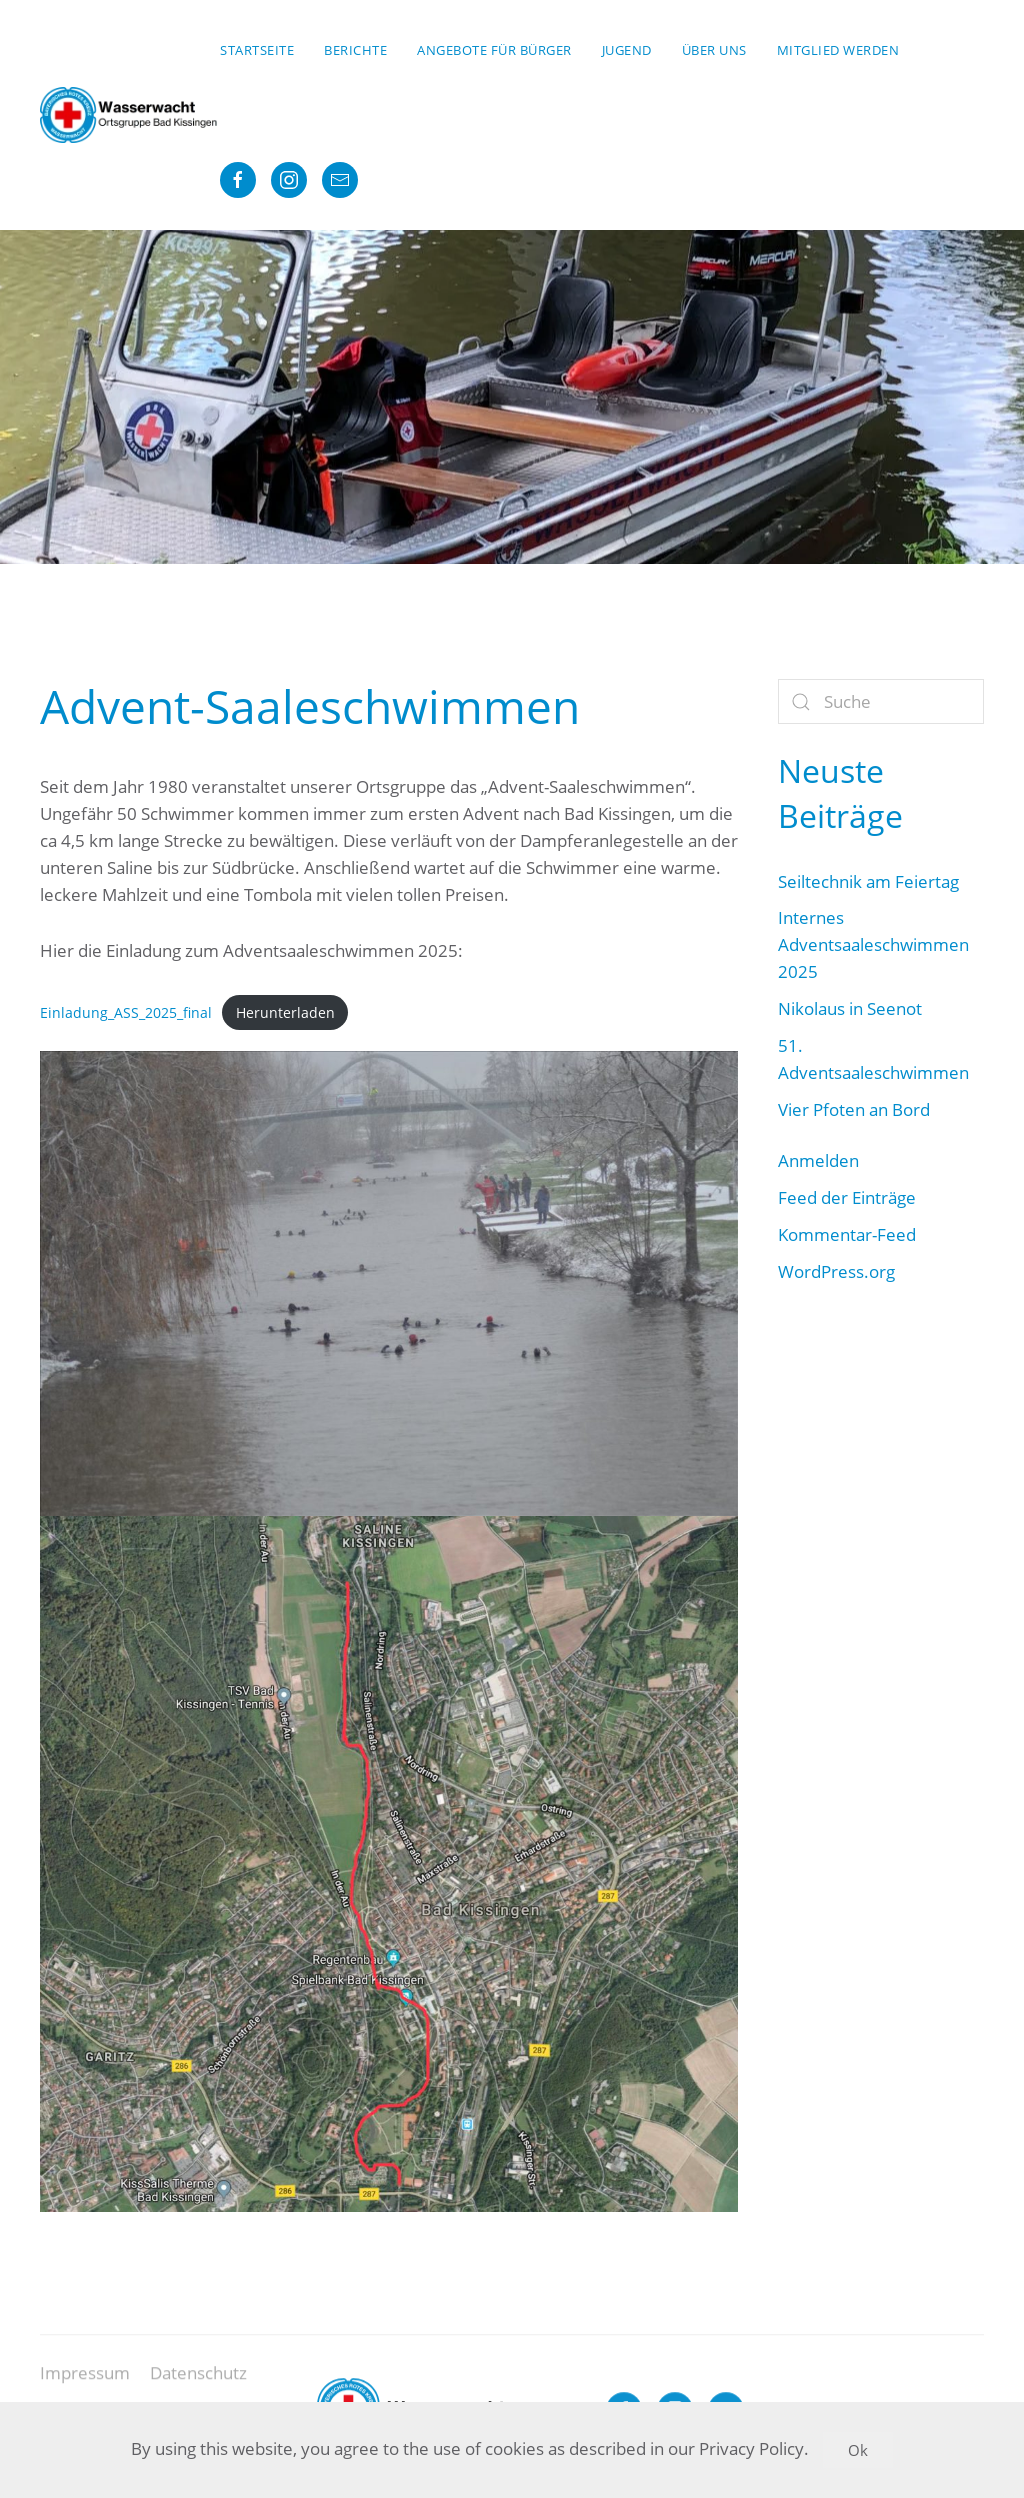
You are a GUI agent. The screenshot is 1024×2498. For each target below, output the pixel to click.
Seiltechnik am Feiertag (868, 881)
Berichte (355, 50)
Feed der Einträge (847, 1197)
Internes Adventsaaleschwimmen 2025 (873, 944)
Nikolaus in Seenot (850, 1008)
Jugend (627, 50)
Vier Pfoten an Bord (854, 1109)
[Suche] (881, 701)
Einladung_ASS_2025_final (126, 1012)
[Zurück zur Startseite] (130, 115)
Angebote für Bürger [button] (494, 50)
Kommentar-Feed (847, 1234)
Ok (858, 2450)
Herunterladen (285, 1012)
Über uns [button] (714, 50)
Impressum (85, 2382)
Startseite (257, 50)
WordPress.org (836, 1271)
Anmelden (818, 1160)
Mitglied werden (838, 50)
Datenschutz (198, 2382)
